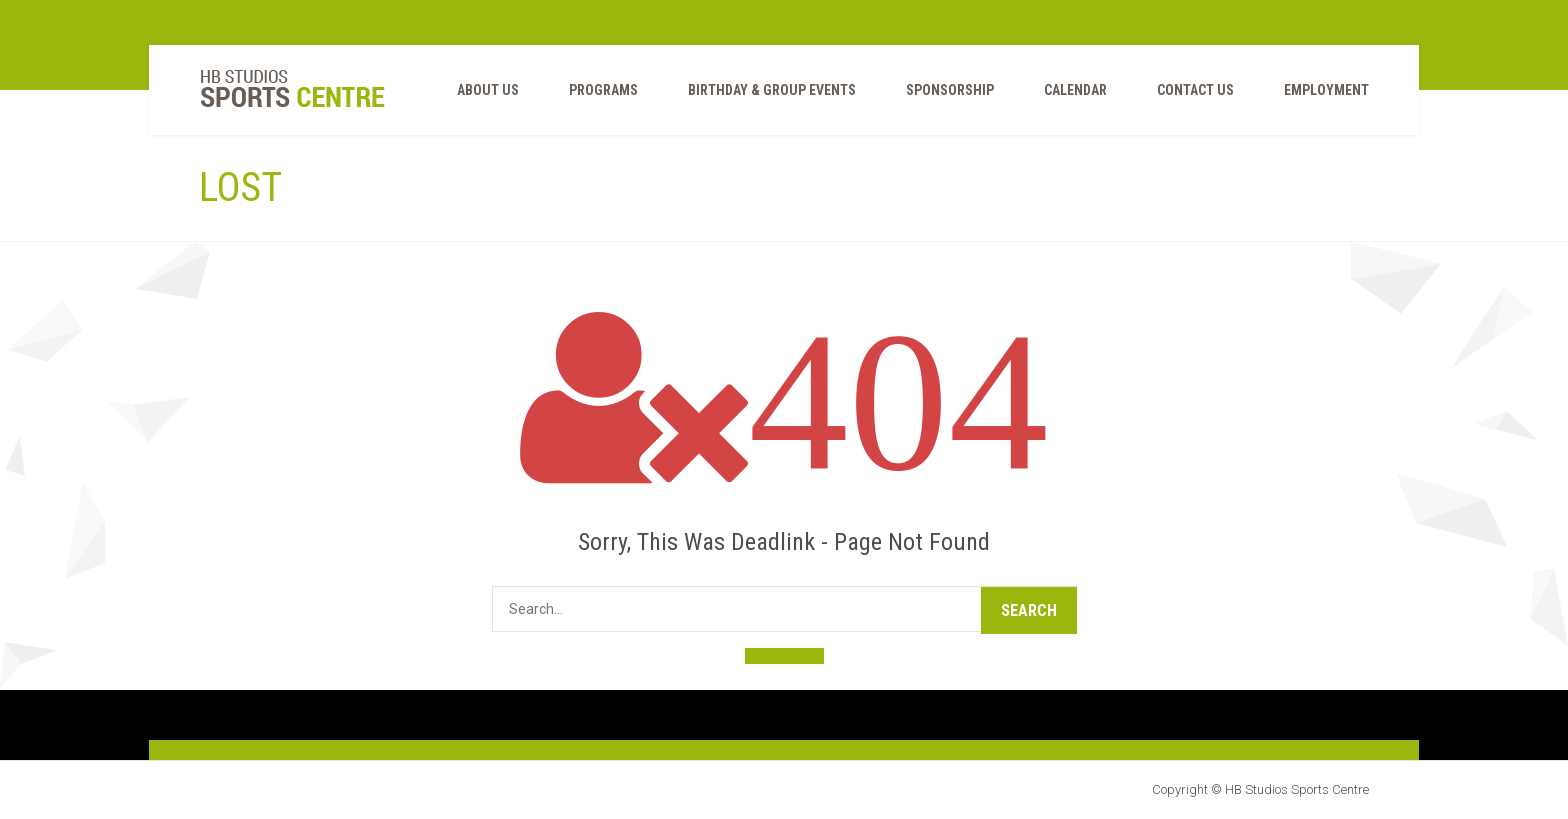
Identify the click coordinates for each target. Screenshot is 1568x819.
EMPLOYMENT (1326, 90)
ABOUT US (488, 90)
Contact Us (1195, 90)
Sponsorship (950, 90)
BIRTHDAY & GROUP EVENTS (772, 90)
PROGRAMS (603, 90)
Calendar (1075, 90)
